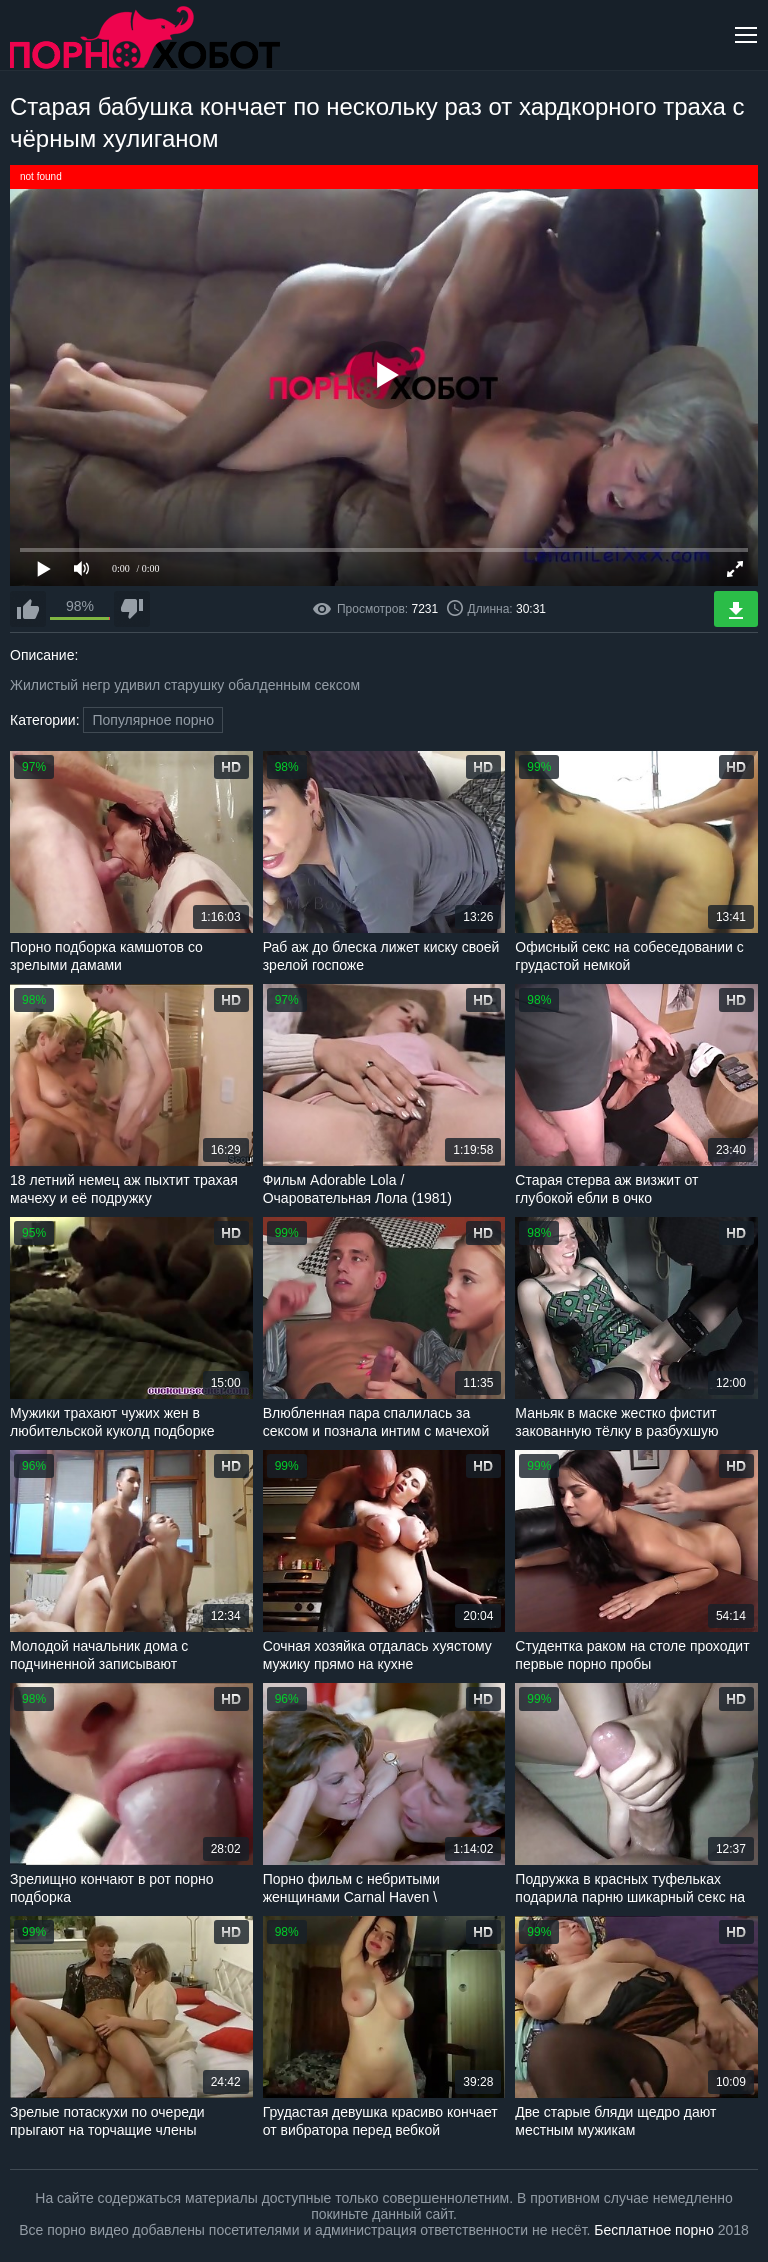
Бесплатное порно (653, 2230)
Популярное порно (153, 720)
